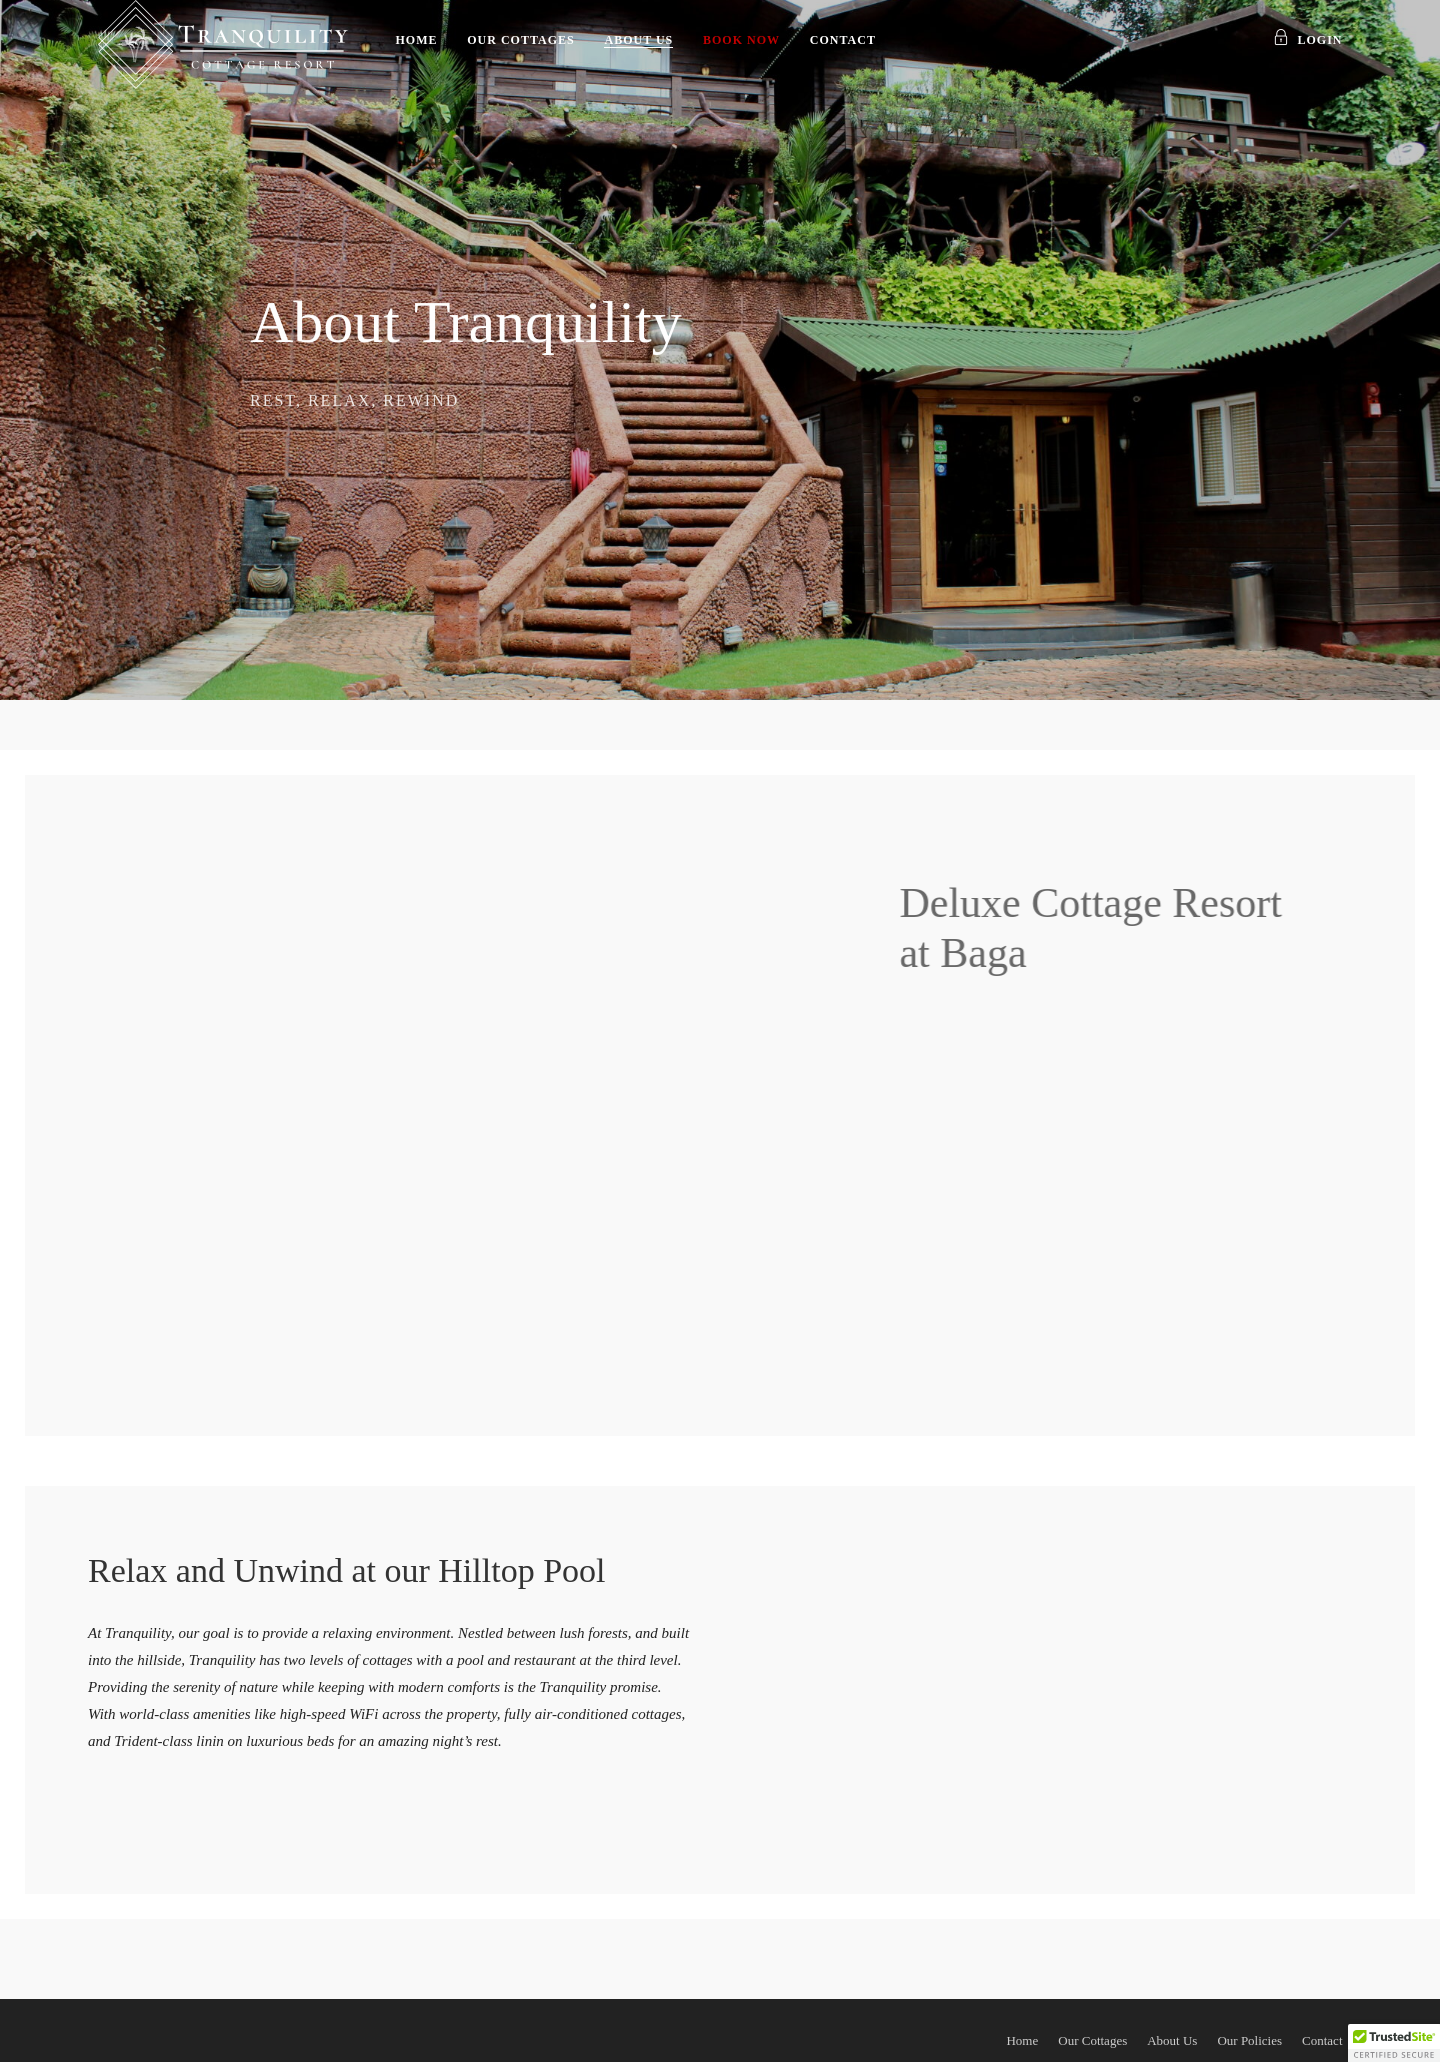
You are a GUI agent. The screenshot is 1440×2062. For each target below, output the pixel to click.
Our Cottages (520, 40)
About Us (638, 40)
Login (1307, 40)
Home (417, 40)
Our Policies (1249, 2040)
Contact (843, 40)
